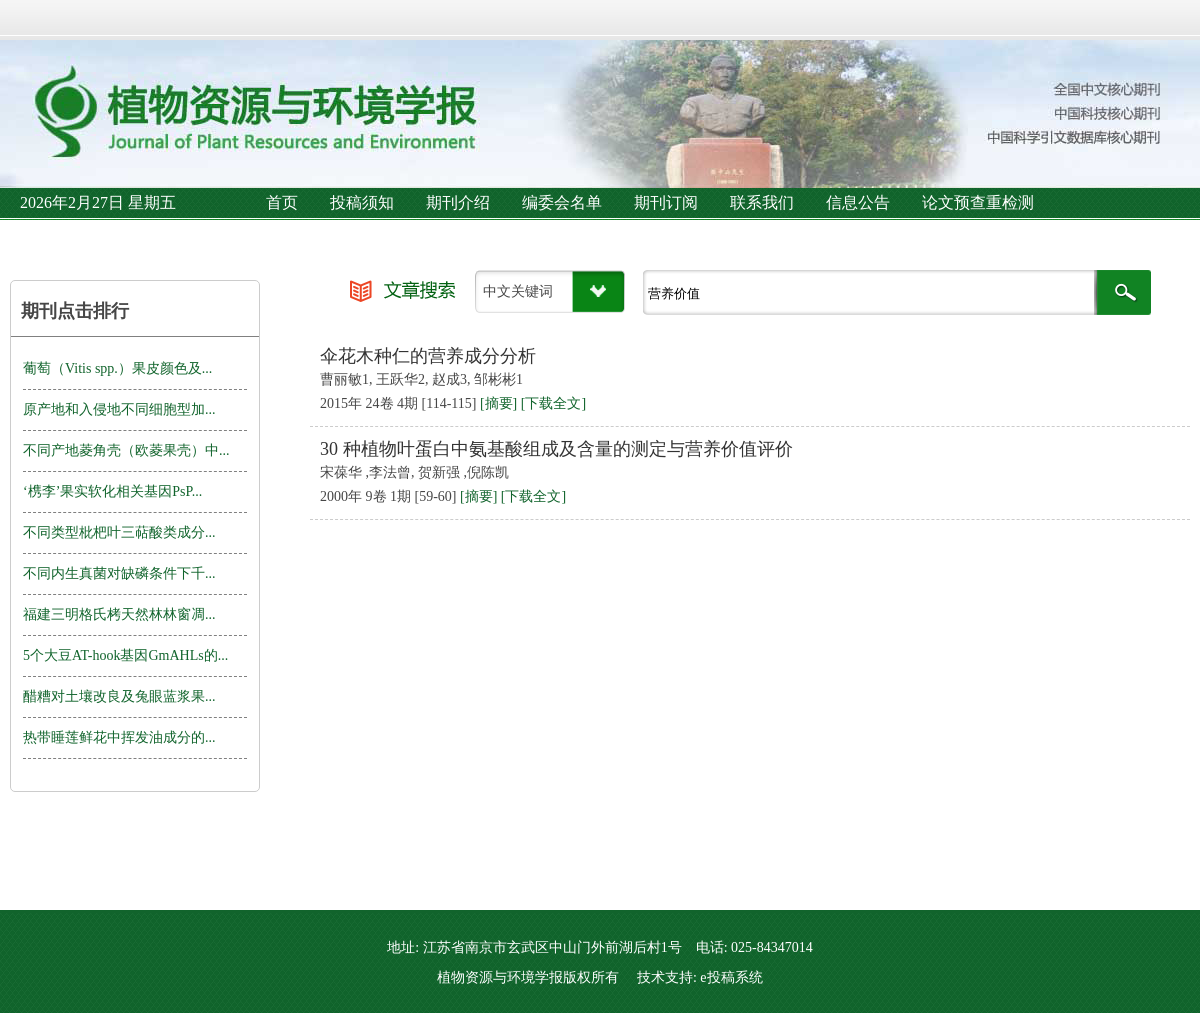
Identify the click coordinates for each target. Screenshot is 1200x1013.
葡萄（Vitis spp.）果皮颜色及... (117, 368)
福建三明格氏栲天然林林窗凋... (119, 614)
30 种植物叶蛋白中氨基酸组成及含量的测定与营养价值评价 (556, 449)
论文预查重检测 (978, 202)
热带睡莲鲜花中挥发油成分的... (119, 737)
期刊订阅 (666, 202)
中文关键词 (518, 291)
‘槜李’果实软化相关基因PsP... (112, 491)
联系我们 (762, 202)
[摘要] (498, 403)
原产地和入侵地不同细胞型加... (119, 409)
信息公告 (858, 202)
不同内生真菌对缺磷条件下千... (119, 573)
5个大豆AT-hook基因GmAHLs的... (125, 655)
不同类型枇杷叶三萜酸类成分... (119, 532)
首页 (282, 202)
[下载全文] (553, 403)
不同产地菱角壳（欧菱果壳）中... (126, 450)
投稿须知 (362, 202)
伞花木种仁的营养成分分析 (428, 356)
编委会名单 (562, 202)
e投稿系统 (731, 977)
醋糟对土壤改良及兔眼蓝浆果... (119, 696)
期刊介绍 (458, 202)
